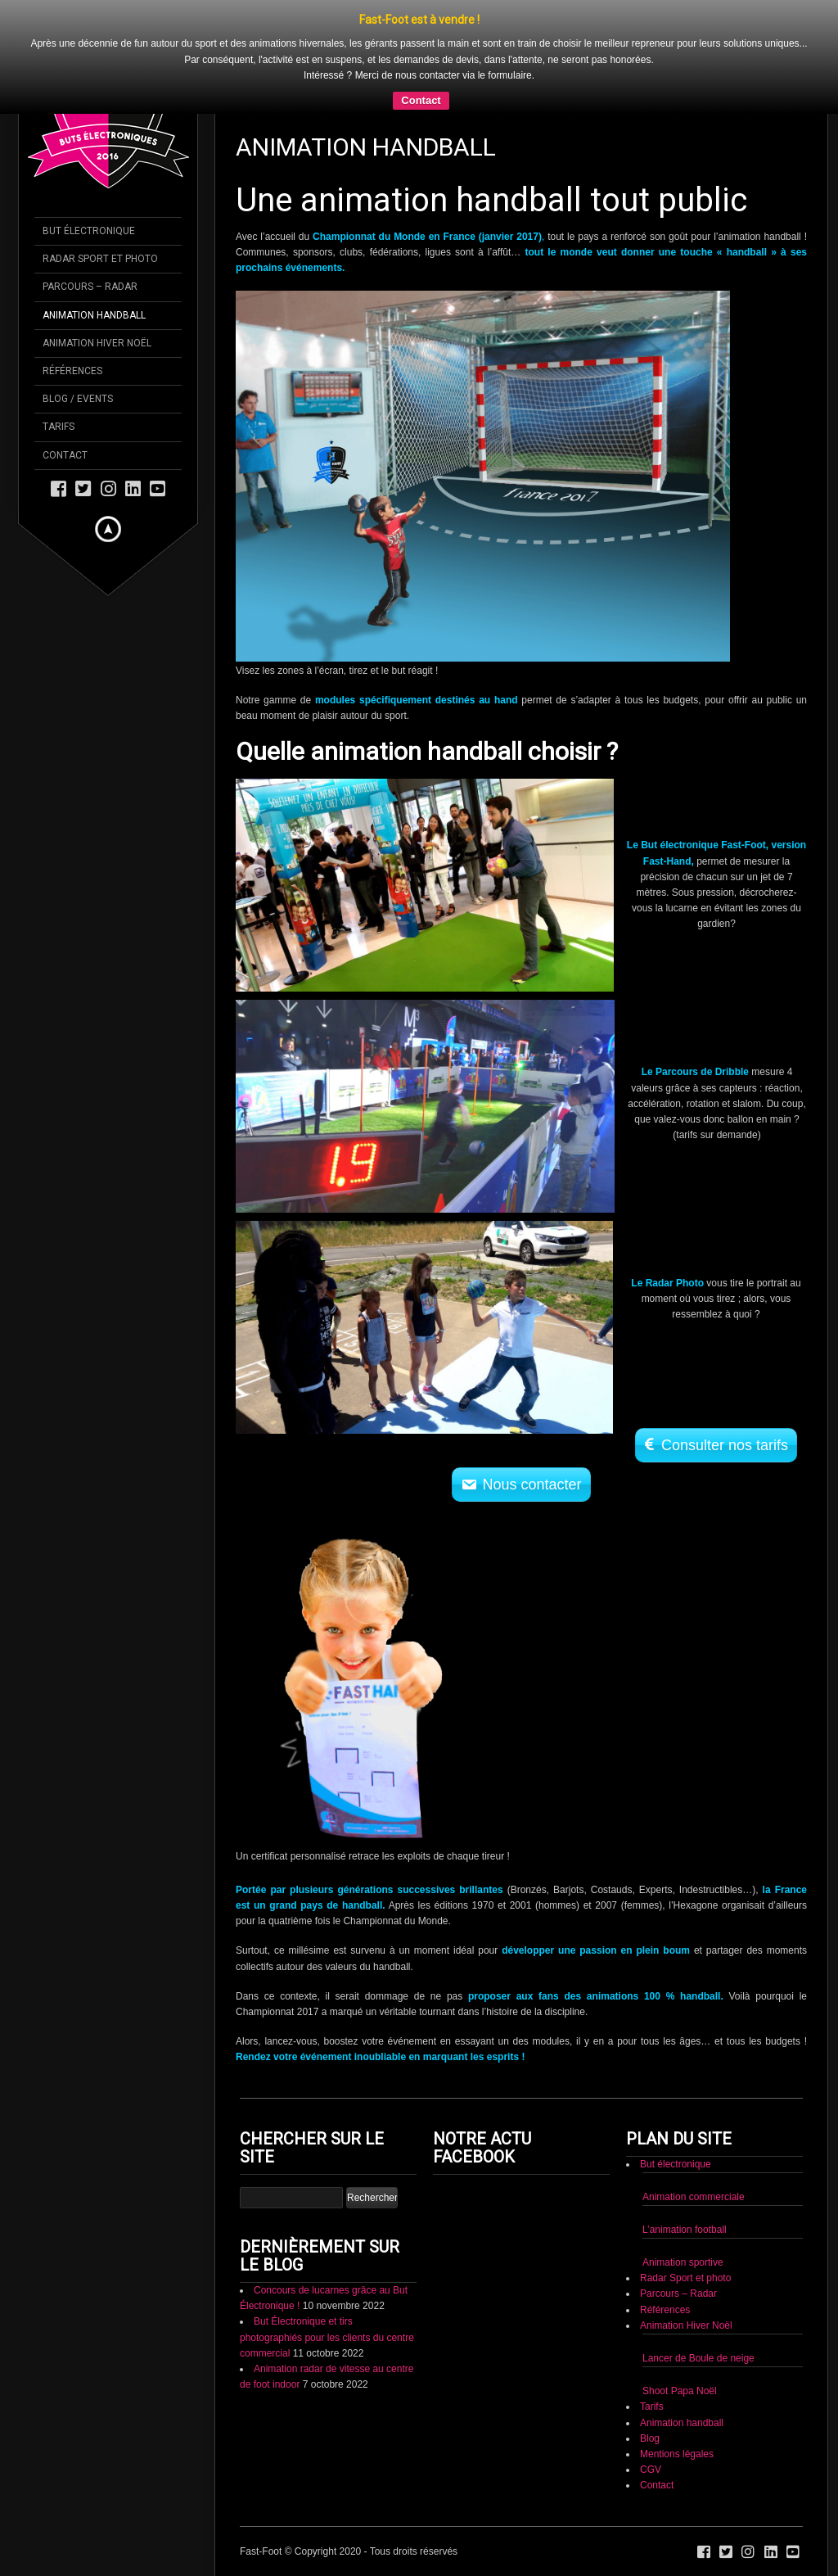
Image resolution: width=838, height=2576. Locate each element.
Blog (650, 2438)
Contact (420, 100)
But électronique (675, 2164)
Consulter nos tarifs (724, 1445)
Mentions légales (677, 2454)
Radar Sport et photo (685, 2278)
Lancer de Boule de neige (698, 2358)
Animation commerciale (693, 2197)
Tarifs (652, 2406)
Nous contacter (531, 1484)
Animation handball (681, 2423)
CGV (650, 2469)
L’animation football (684, 2229)
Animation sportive (682, 2262)
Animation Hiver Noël (686, 2325)
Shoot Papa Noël (679, 2391)
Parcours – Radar (678, 2293)
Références (665, 2310)
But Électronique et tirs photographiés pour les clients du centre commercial (327, 2337)
